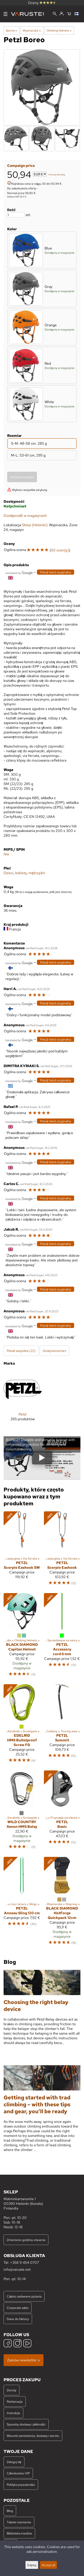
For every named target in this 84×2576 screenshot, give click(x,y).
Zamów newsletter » (23, 2360)
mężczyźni (36, 873)
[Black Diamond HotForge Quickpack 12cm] (62, 1903)
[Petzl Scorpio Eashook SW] (22, 1550)
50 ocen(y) (60, 550)
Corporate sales (17, 2308)
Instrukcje (13, 2413)
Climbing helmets (58, 30)
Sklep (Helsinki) (34, 525)
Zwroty (11, 2390)
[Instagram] (17, 2343)
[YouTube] (27, 2343)
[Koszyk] (69, 14)
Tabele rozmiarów (19, 2522)
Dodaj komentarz (54, 1351)
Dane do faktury (18, 2319)
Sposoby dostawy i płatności (26, 2424)
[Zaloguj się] (61, 14)
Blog (10, 2511)
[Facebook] (8, 2343)
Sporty (11, 30)
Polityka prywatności (21, 2484)
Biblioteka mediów (19, 2533)
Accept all (48, 2565)
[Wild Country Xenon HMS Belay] (22, 1811)
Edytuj (31, 2565)
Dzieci (8, 873)
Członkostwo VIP (18, 2473)
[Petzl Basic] (62, 1811)
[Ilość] (16, 214)
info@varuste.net (17, 2269)
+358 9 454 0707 (24, 2262)
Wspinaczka (32, 30)
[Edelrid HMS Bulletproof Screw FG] (22, 1725)
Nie (6, 854)
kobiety (21, 873)
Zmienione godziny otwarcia (26, 2240)
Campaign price (21, 165)
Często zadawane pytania (24, 2296)
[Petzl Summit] (62, 1725)
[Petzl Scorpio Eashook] (62, 1550)
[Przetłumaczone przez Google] (19, 572)
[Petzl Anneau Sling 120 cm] (22, 1903)
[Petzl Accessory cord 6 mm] (62, 1637)
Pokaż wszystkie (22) (21, 1351)
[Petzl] (23, 1399)
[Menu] (5, 14)
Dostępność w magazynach (25, 515)
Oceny (42, 2)
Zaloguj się (14, 2462)
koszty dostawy (57, 174)
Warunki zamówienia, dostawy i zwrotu (33, 2436)
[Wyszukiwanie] (55, 14)
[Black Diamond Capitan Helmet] (22, 1637)
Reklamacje (15, 2401)
